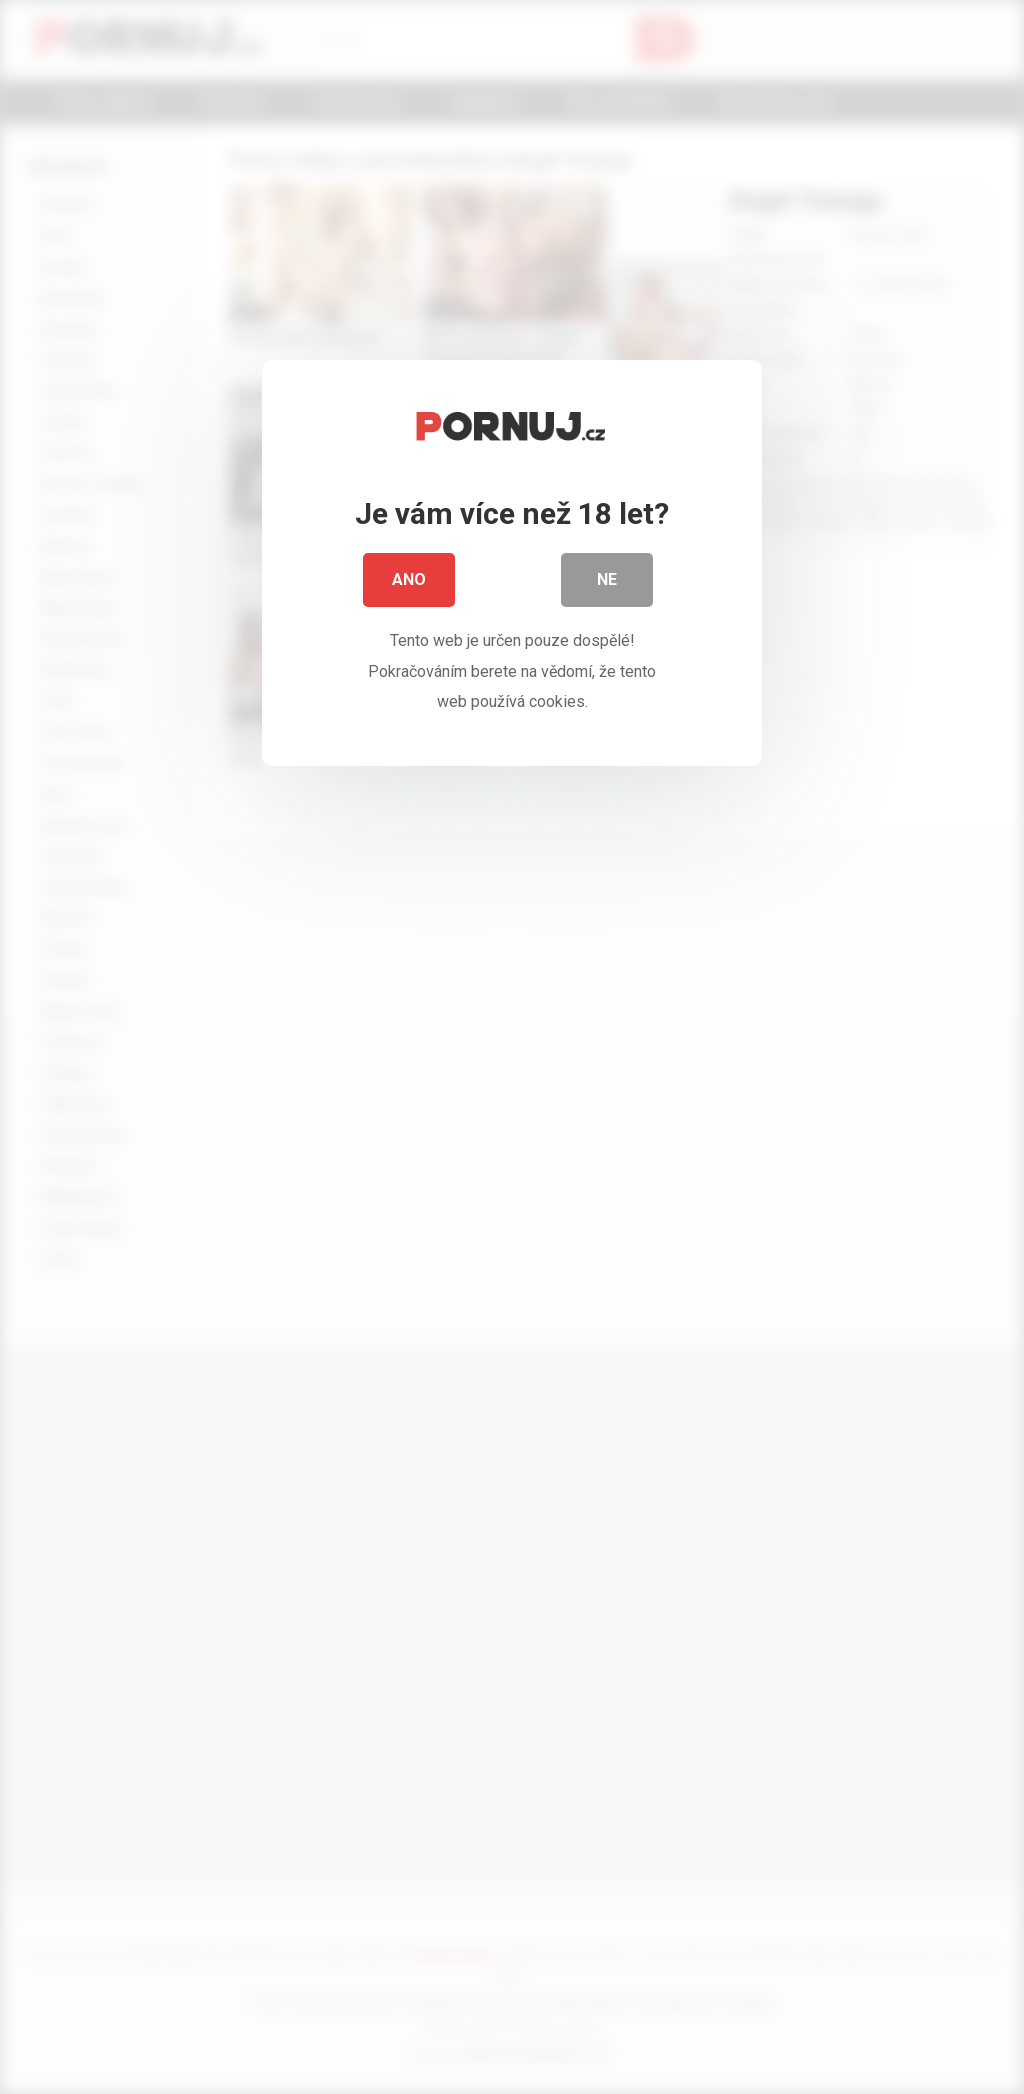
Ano (409, 589)
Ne (607, 589)
